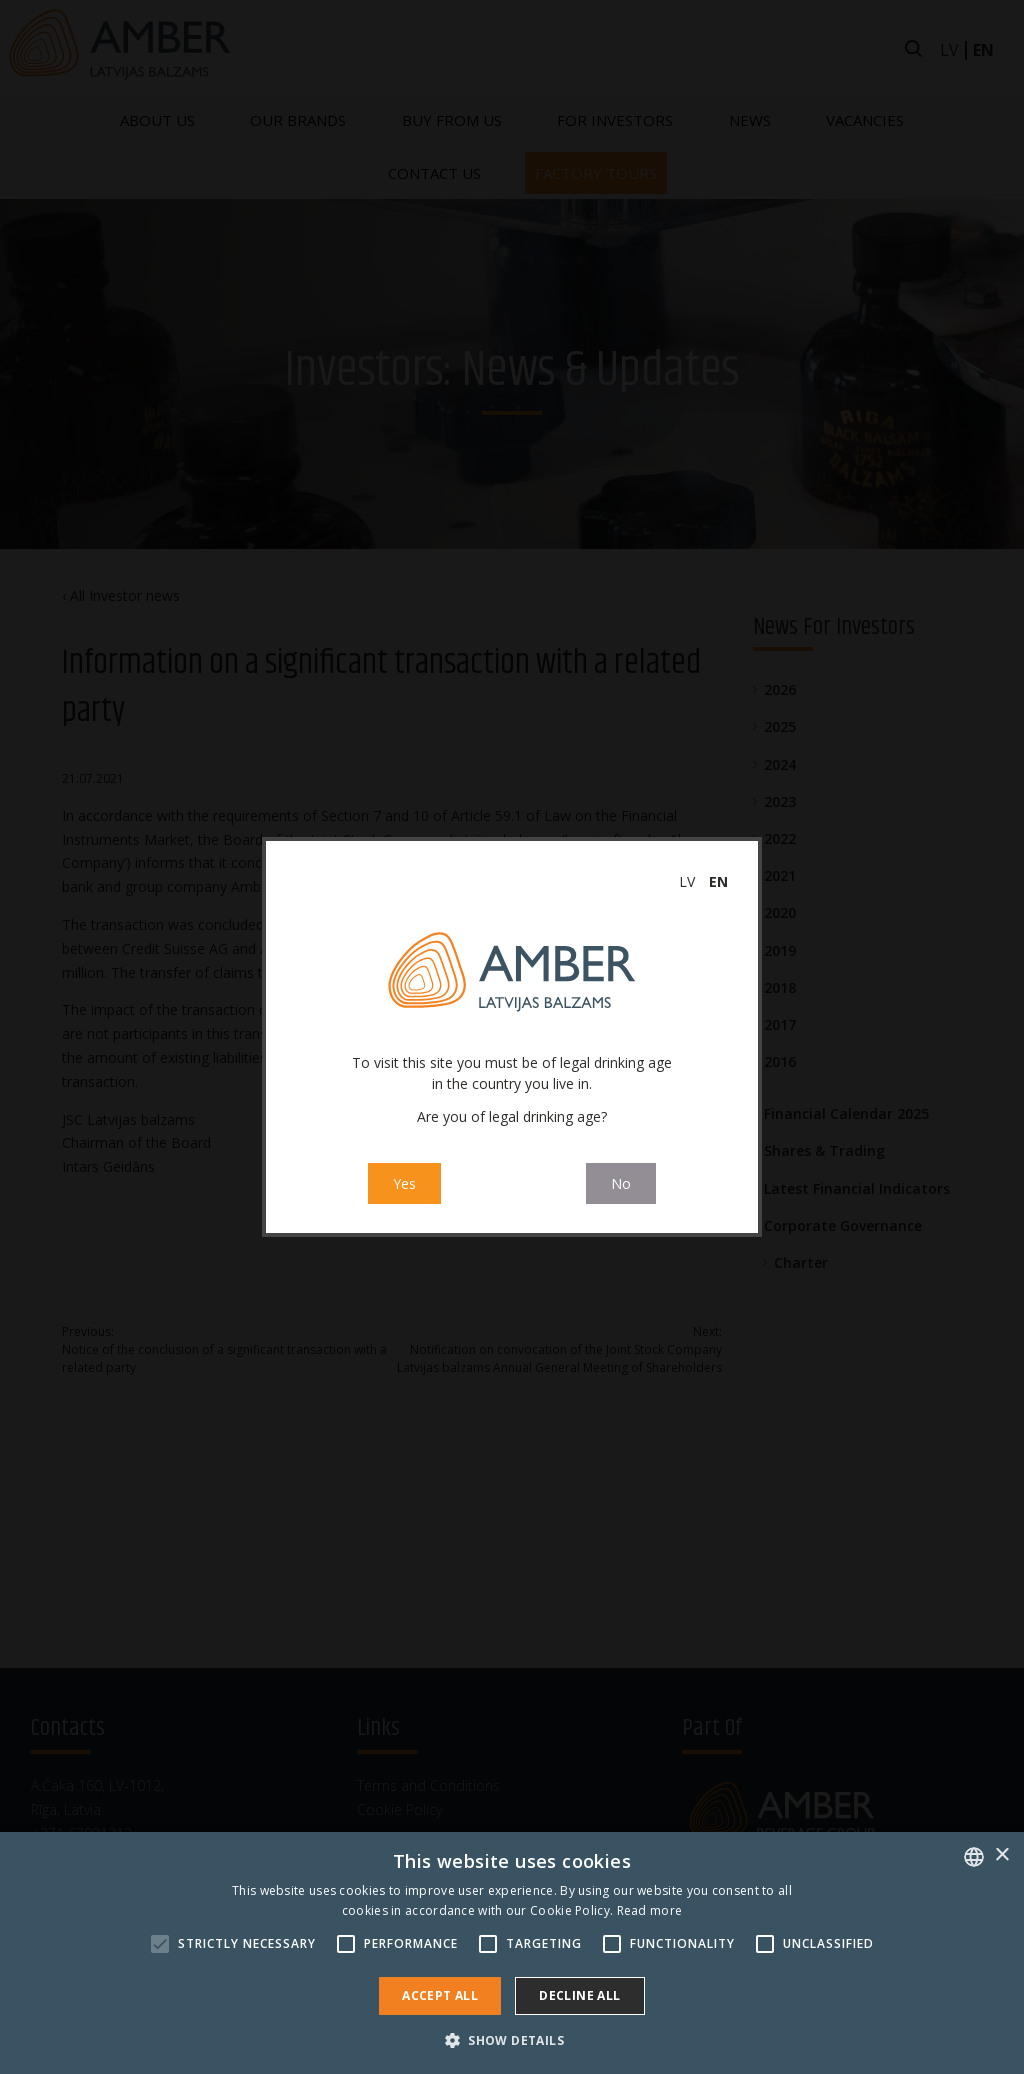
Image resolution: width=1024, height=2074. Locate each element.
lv (687, 881)
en (718, 881)
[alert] (512, 1953)
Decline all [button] (579, 1995)
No (621, 1183)
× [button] (1001, 1855)
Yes (404, 1183)
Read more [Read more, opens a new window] (650, 1910)
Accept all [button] (440, 1995)
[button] (512, 2040)
